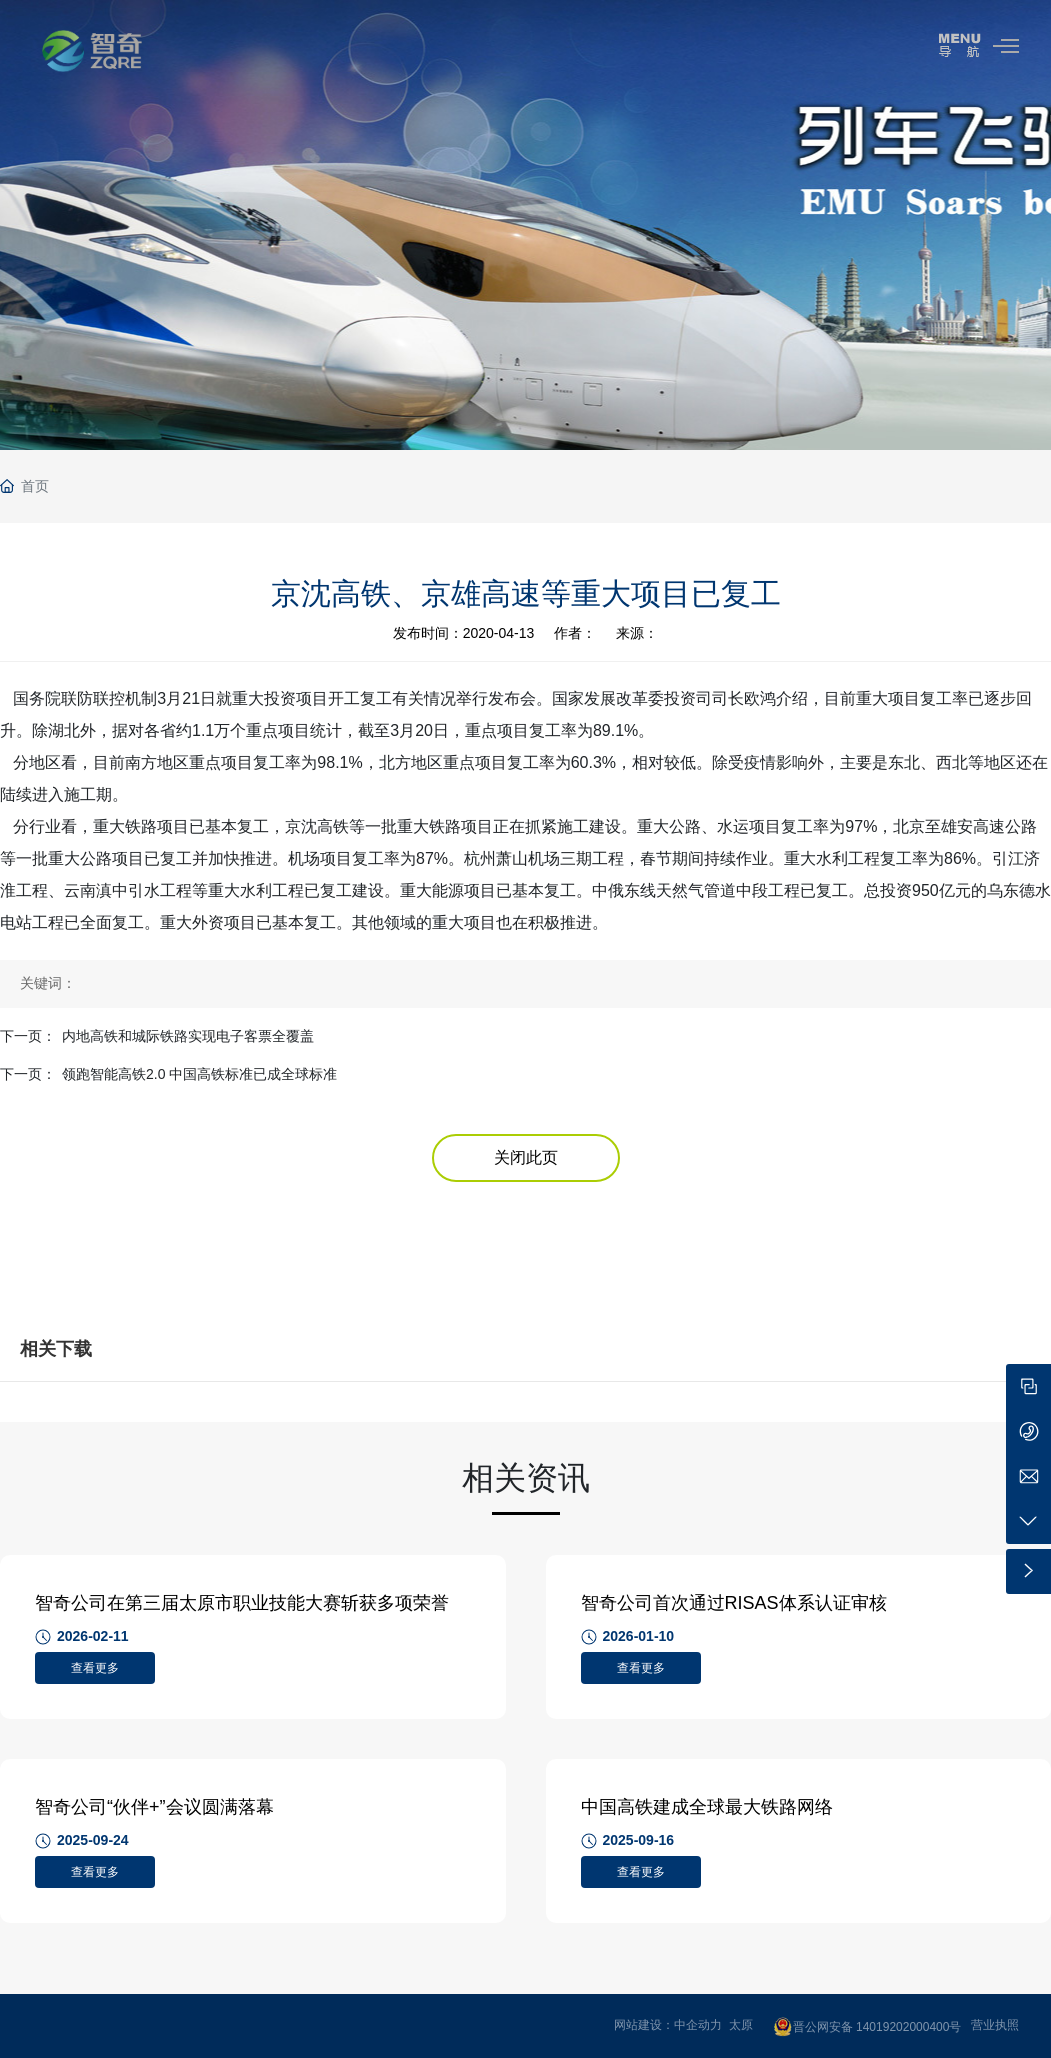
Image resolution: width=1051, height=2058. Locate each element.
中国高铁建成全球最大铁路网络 (707, 1807)
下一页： (28, 1036)
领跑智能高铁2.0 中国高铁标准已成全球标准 (199, 1074)
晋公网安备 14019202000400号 (877, 2027)
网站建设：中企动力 (668, 2025)
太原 (741, 2025)
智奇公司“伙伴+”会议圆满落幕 (154, 1807)
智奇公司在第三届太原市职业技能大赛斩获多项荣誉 (242, 1603)
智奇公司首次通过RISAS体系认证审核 (734, 1603)
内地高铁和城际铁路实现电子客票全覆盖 (188, 1036)
